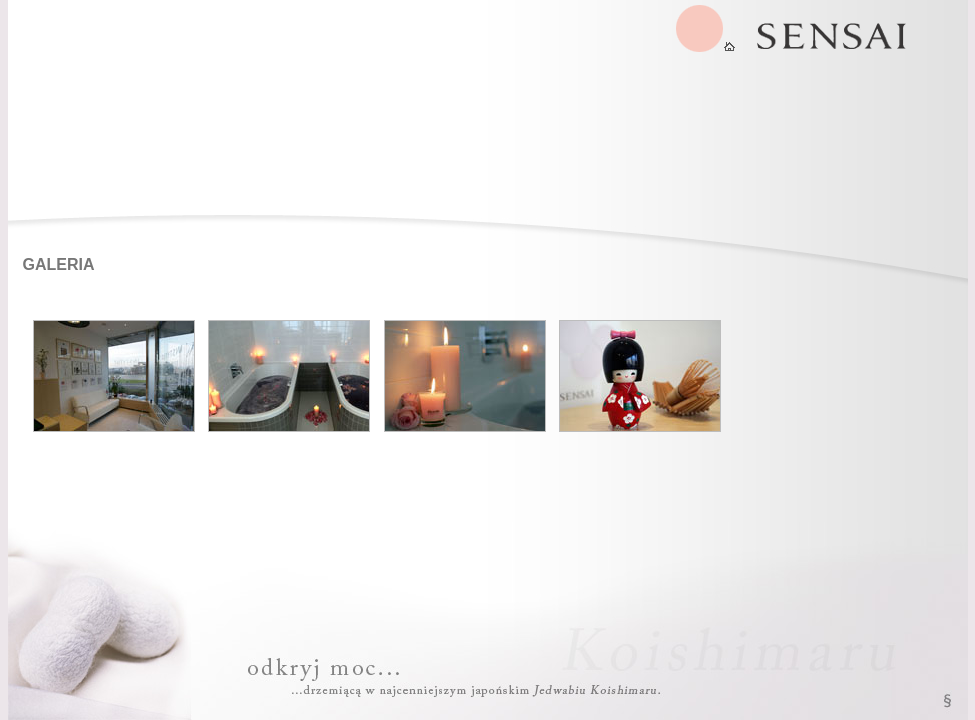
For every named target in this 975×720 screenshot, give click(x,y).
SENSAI (706, 28)
